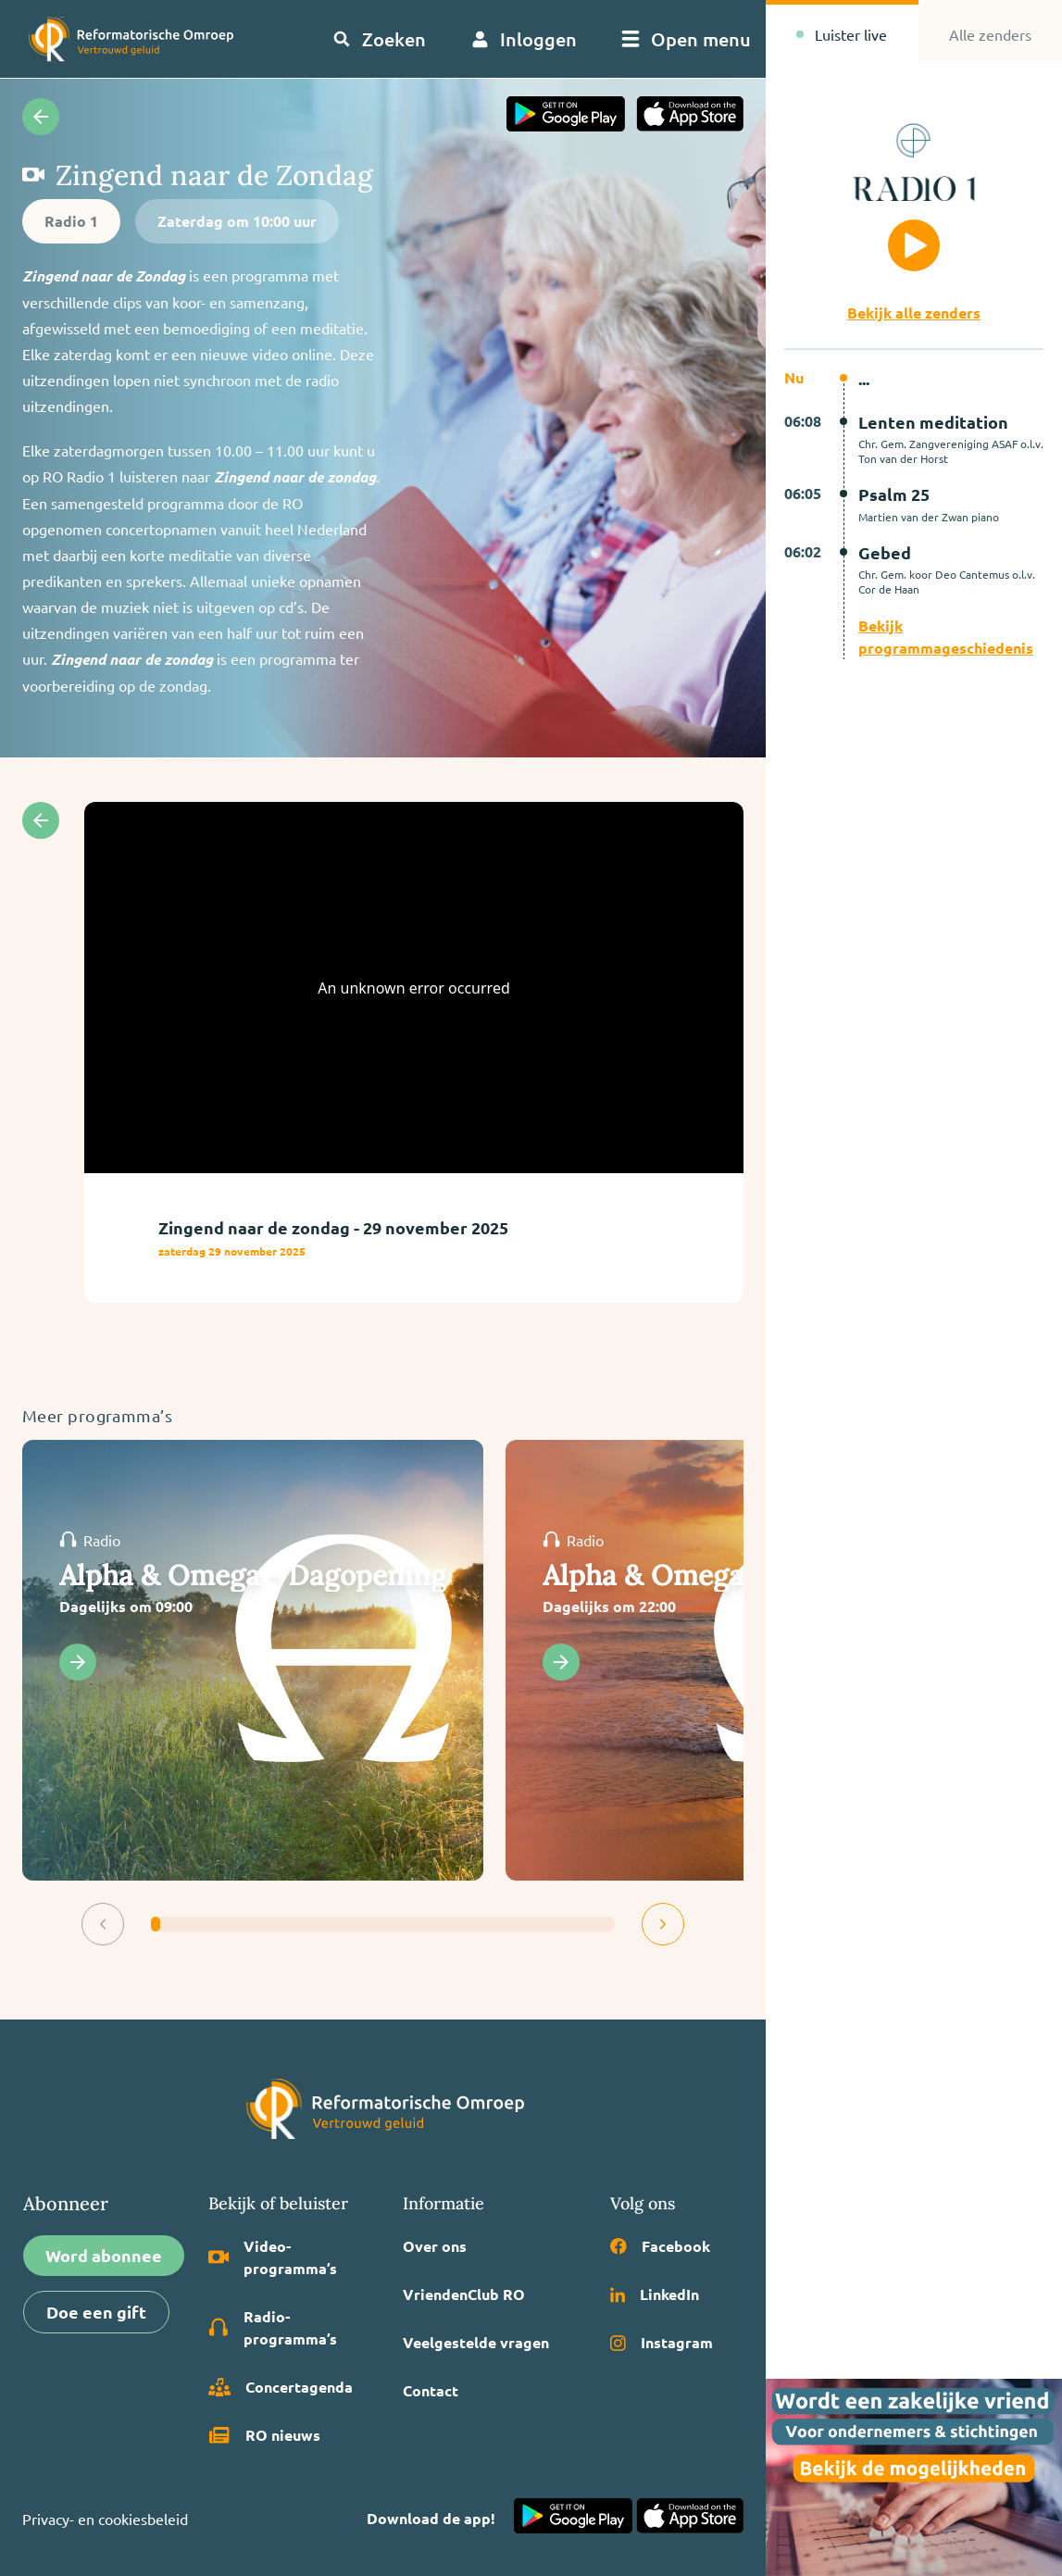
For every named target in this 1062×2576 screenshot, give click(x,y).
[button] (102, 1924)
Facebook (660, 2246)
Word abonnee (103, 2255)
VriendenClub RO (464, 2294)
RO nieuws (264, 2435)
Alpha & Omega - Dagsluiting (732, 1575)
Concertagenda (280, 2387)
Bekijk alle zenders (914, 312)
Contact (430, 2390)
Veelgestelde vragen (476, 2342)
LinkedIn (654, 2294)
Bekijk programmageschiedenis (945, 636)
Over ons (435, 2246)
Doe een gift (96, 2311)
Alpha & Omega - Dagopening (252, 1575)
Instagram (661, 2342)
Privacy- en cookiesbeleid (105, 2518)
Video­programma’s (273, 2257)
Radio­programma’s (273, 2327)
